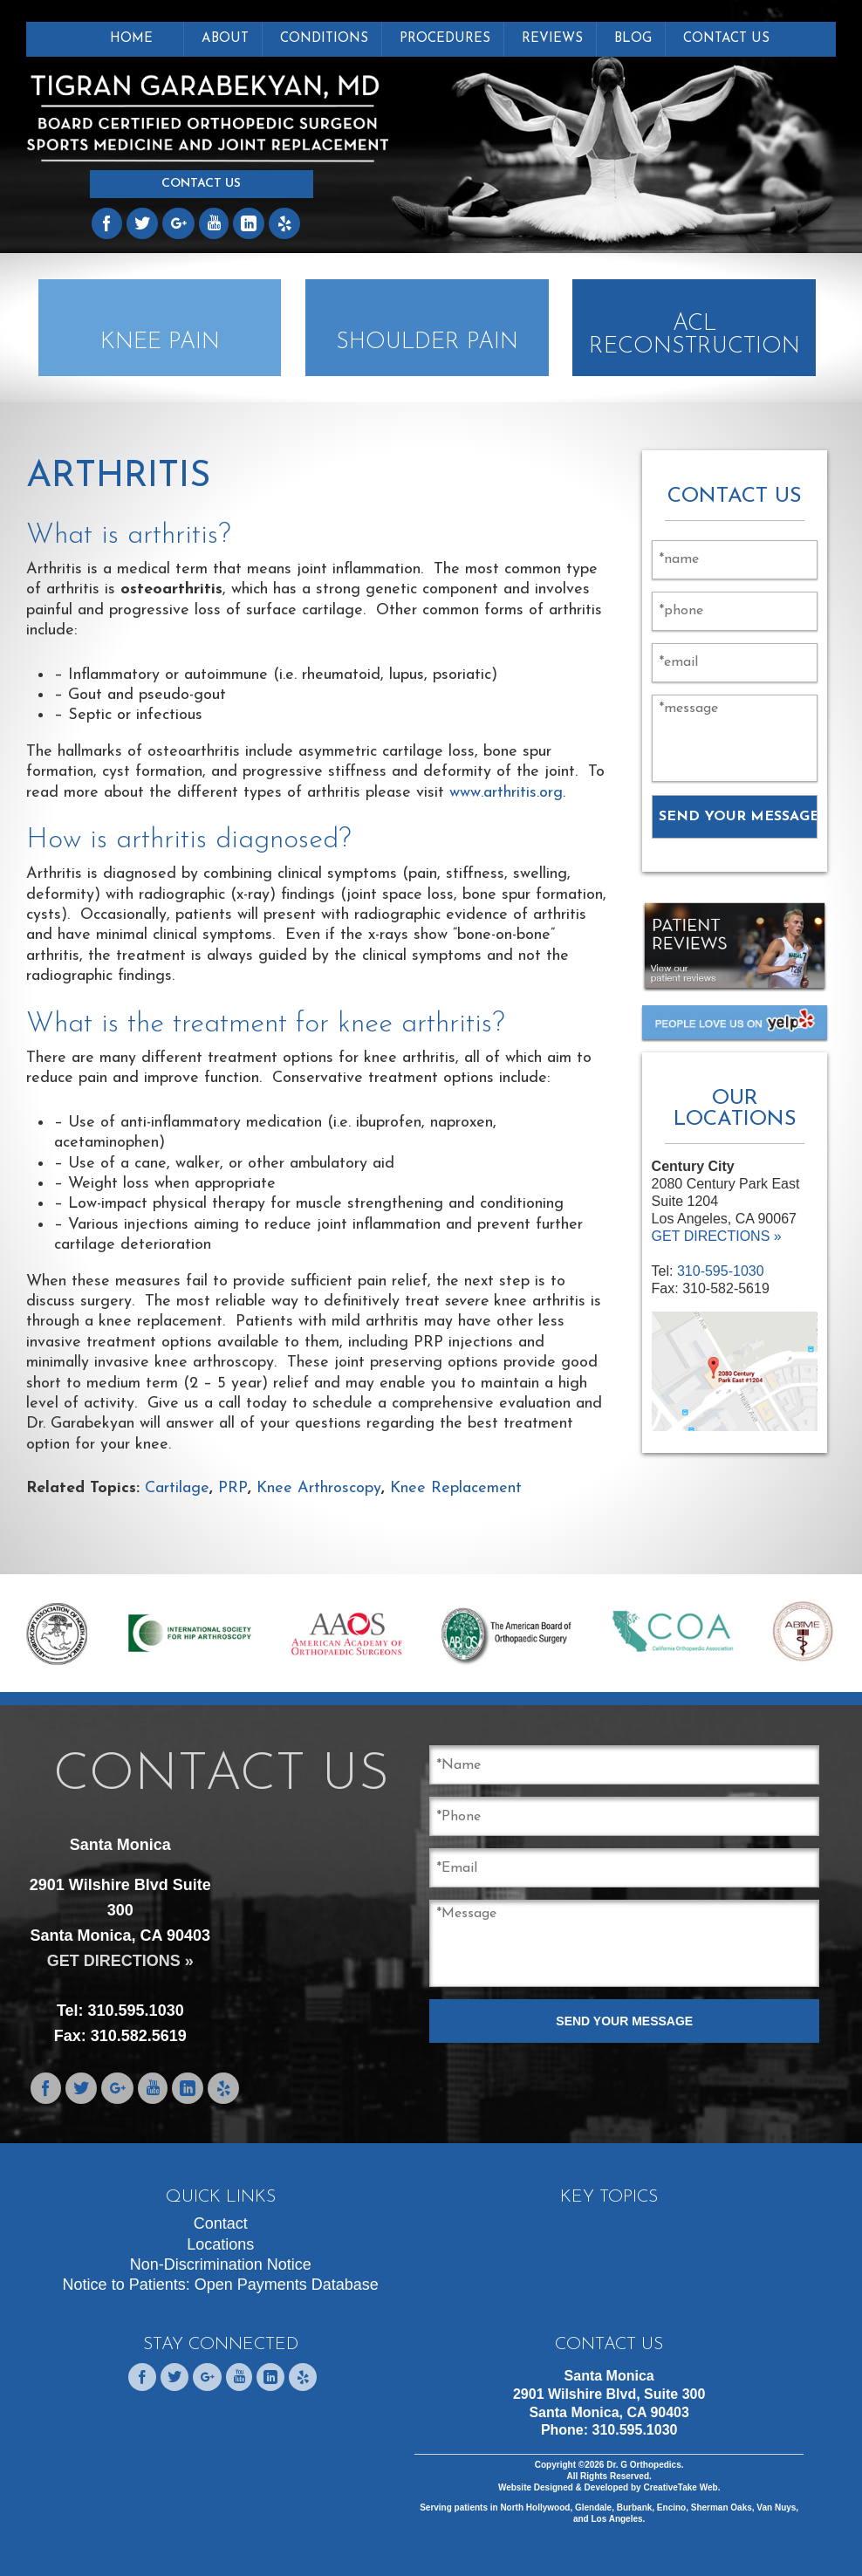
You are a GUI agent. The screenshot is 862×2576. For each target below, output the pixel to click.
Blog (633, 38)
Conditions (324, 38)
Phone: (609, 2429)
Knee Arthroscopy (319, 1488)
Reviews (552, 38)
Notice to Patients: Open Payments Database (221, 2284)
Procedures (445, 38)
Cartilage (177, 1488)
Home (131, 38)
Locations (220, 2244)
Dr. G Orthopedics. (643, 2465)
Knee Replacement (456, 1488)
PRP (233, 1488)
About (225, 38)
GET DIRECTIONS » (717, 1236)
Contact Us (201, 183)
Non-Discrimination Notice (220, 2264)
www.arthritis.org (506, 792)
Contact (221, 2223)
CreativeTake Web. (681, 2487)
